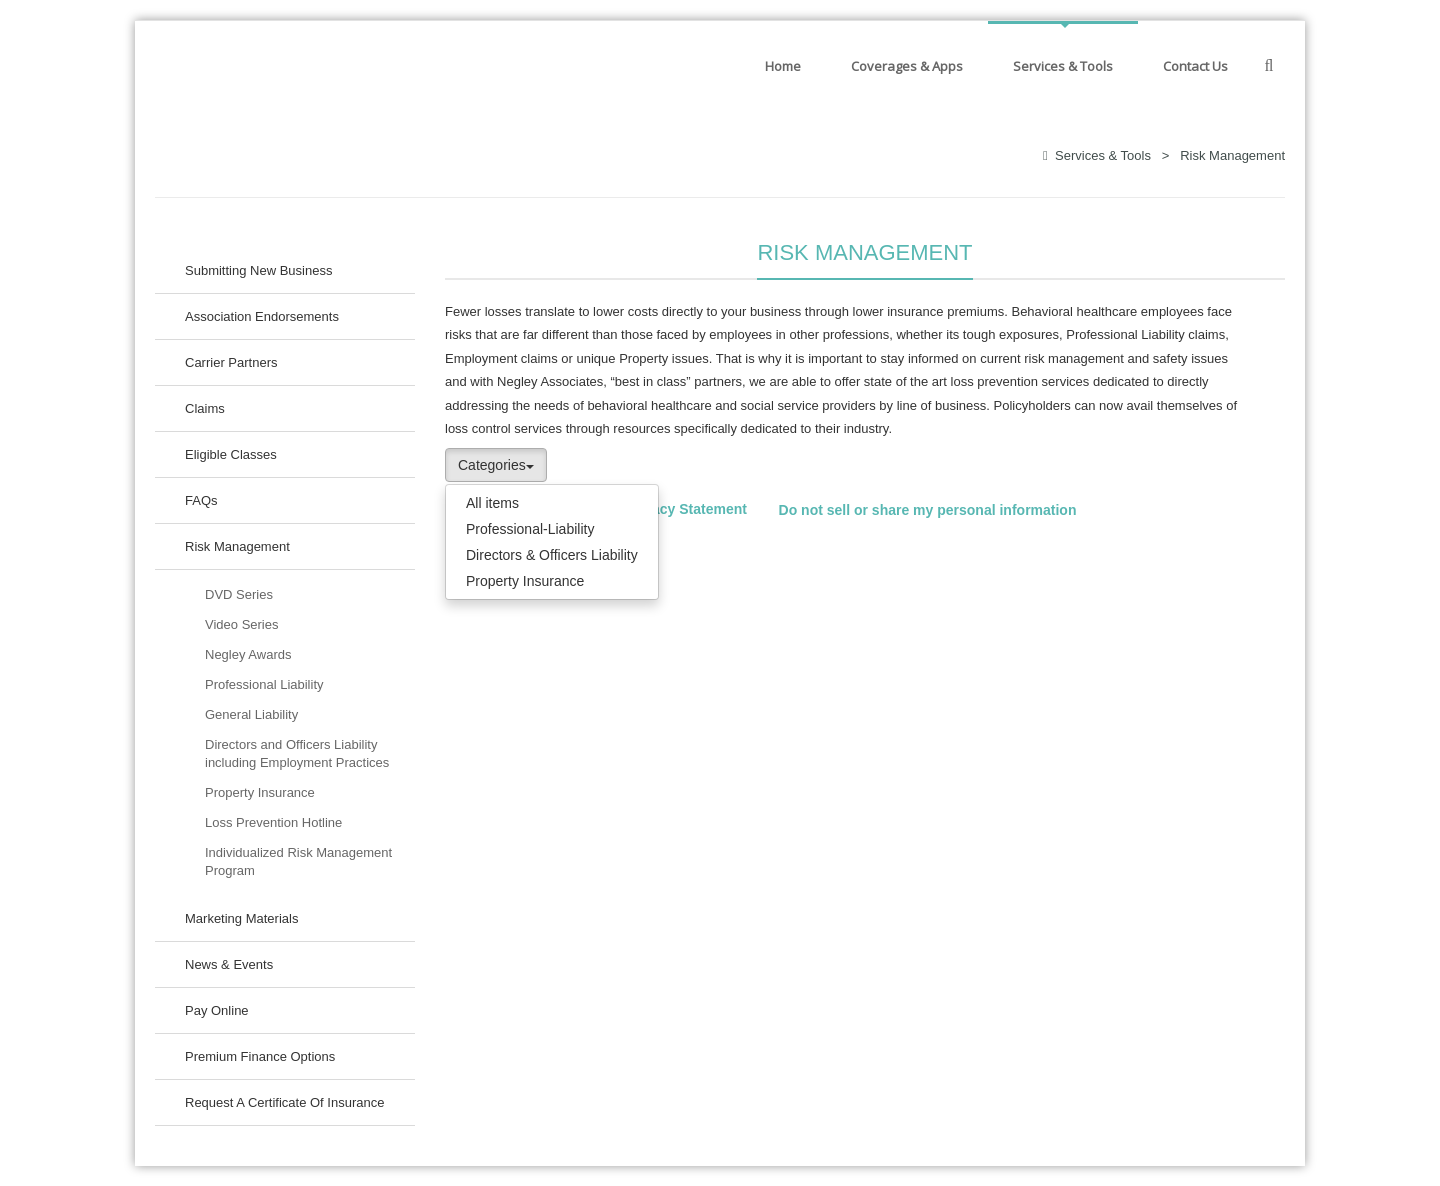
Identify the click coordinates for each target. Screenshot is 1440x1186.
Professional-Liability (530, 529)
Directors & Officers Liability (552, 555)
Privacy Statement (686, 510)
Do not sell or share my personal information (928, 510)
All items (492, 503)
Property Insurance (525, 581)
